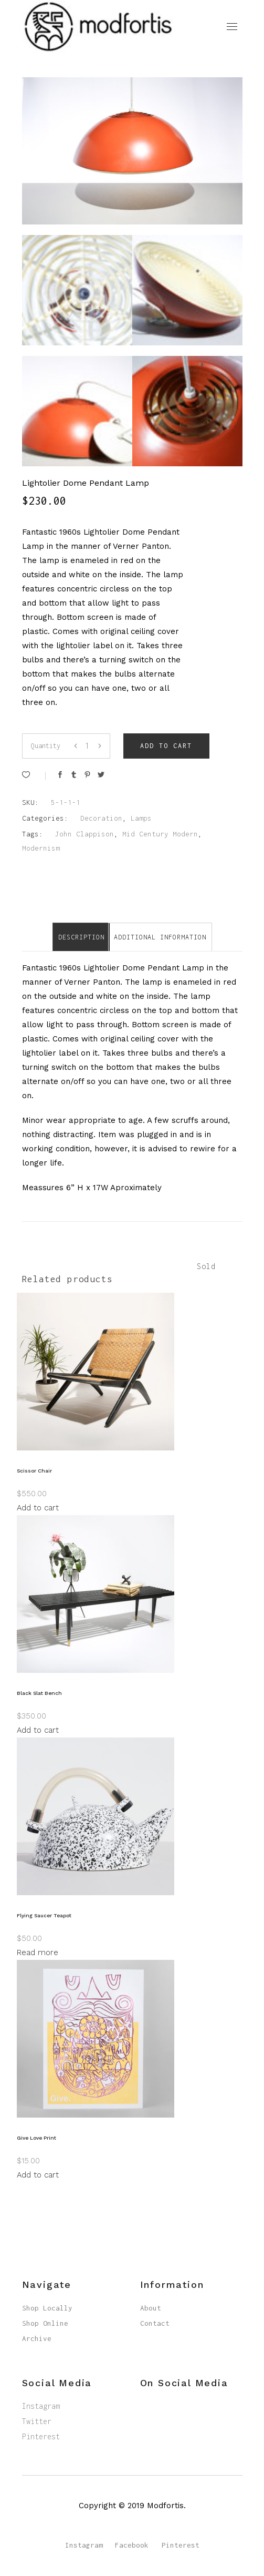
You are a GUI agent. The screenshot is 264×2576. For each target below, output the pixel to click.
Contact (155, 2323)
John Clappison (84, 834)
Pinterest (41, 2436)
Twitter (36, 2421)
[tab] (81, 937)
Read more (37, 1952)
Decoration (101, 818)
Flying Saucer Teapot (44, 1915)
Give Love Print (36, 2138)
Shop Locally (47, 2308)
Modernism (41, 848)
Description (81, 937)
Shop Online (45, 2323)
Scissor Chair (34, 1471)
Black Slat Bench (39, 1693)
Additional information (160, 937)
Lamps (141, 818)
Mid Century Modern (160, 834)
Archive (36, 2338)
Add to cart (166, 746)
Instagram (41, 2405)
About (150, 2308)
